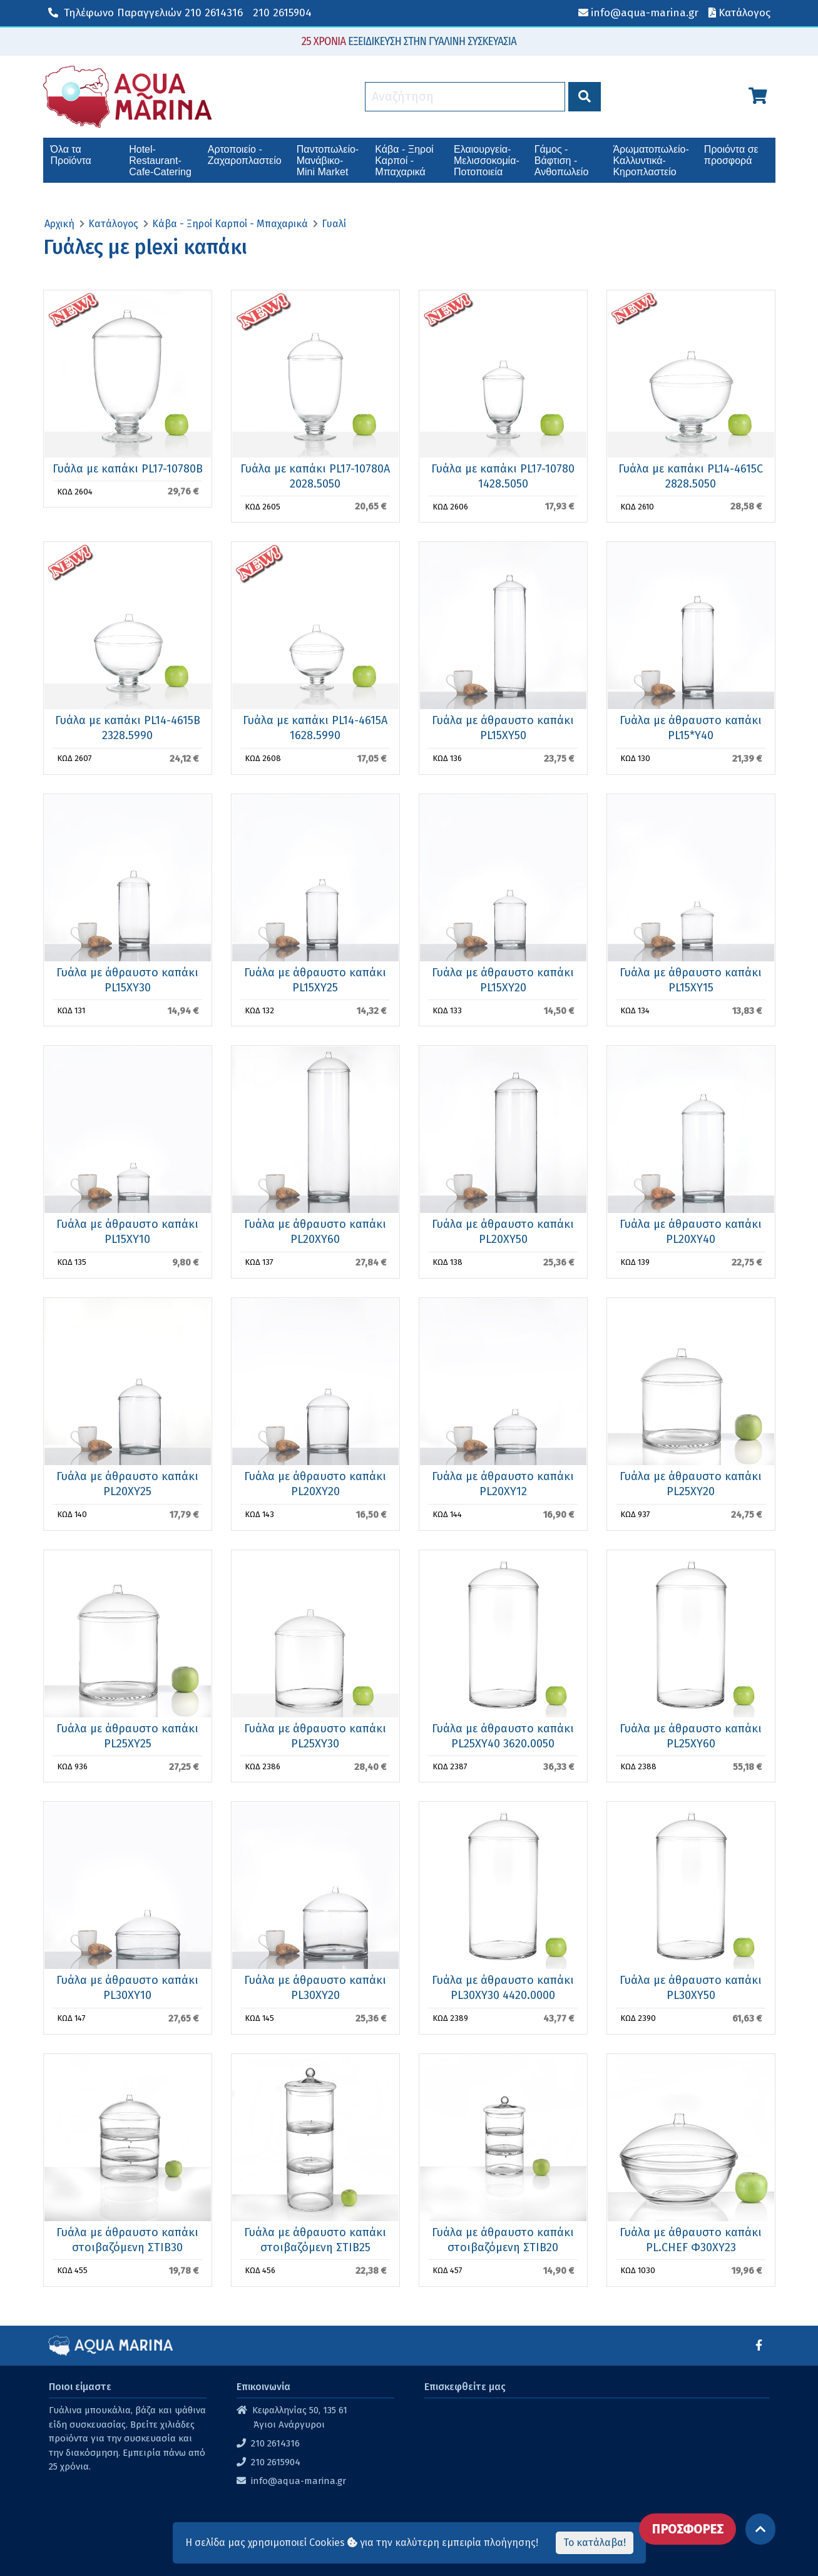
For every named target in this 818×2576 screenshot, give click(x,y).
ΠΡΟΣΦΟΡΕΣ (687, 2529)
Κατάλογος (113, 224)
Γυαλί (334, 224)
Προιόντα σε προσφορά (731, 155)
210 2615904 (282, 12)
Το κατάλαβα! (594, 2542)
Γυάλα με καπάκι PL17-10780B (128, 469)
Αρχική (59, 224)
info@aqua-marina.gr (298, 2481)
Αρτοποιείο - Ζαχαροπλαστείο (245, 155)
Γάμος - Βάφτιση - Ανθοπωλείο (561, 160)
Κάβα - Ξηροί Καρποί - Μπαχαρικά (404, 160)
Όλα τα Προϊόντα (71, 155)
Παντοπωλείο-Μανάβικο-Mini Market (328, 160)
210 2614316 (145, 12)
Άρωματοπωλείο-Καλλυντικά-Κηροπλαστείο (650, 160)
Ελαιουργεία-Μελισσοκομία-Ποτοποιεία (486, 160)
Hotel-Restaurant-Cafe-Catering (160, 160)
